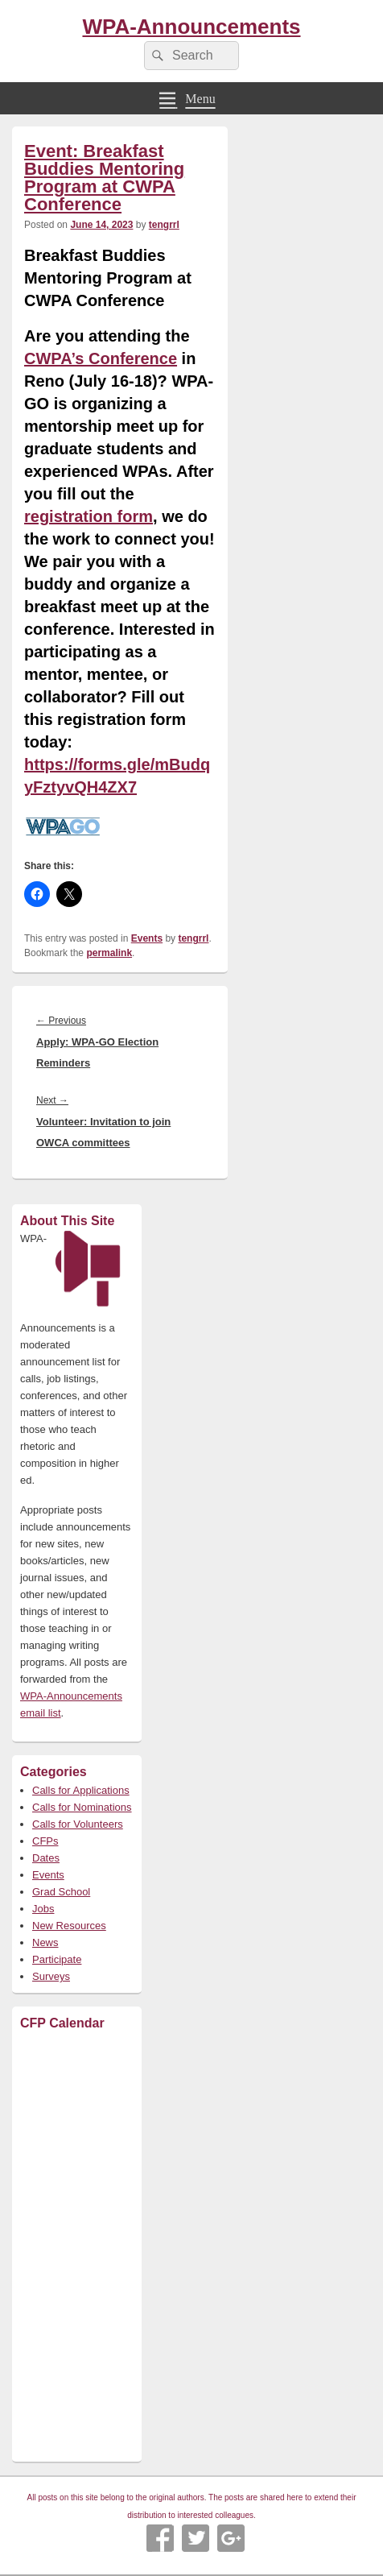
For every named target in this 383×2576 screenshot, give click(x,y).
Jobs (43, 1909)
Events (147, 938)
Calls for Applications (81, 1790)
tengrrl (164, 224)
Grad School (61, 1892)
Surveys (51, 1976)
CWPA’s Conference (100, 358)
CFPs (45, 1841)
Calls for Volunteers (77, 1824)
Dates (46, 1858)
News (45, 1942)
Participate (56, 1959)
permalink (109, 953)
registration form (88, 516)
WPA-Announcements (191, 26)
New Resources (69, 1926)
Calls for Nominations (82, 1807)
